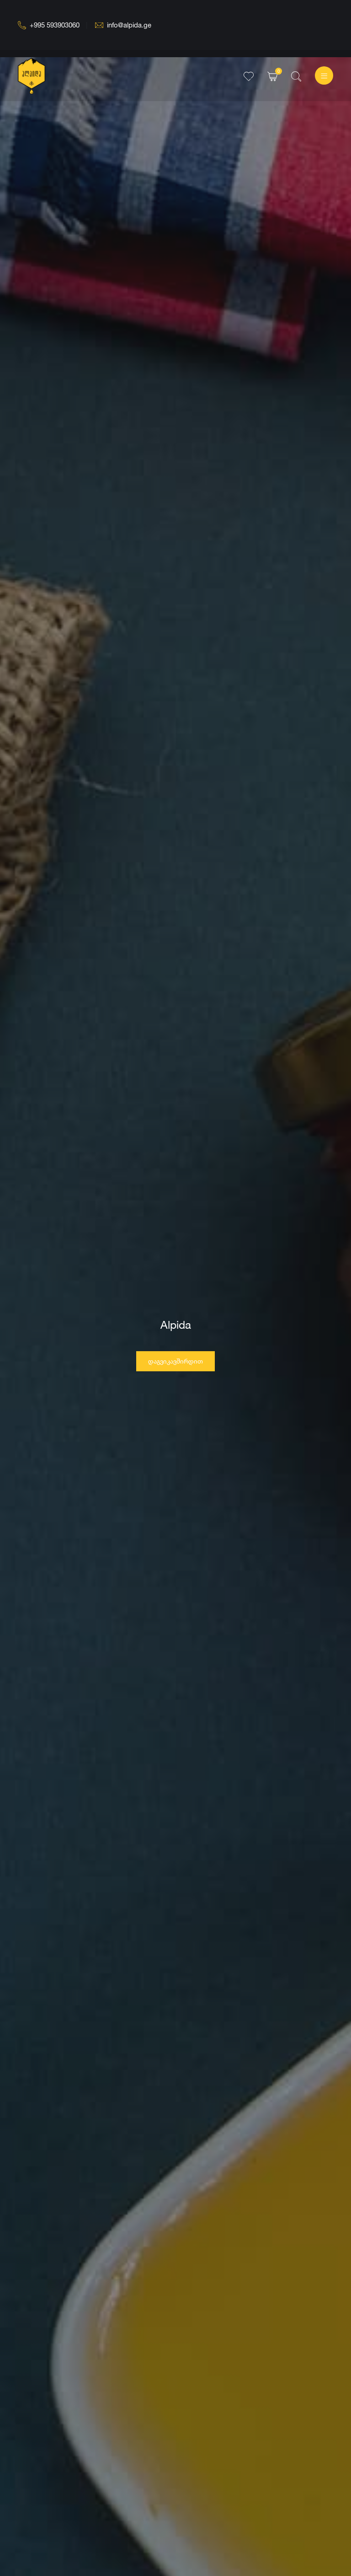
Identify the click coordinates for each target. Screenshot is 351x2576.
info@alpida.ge (123, 25)
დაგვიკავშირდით (175, 1367)
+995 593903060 (49, 25)
